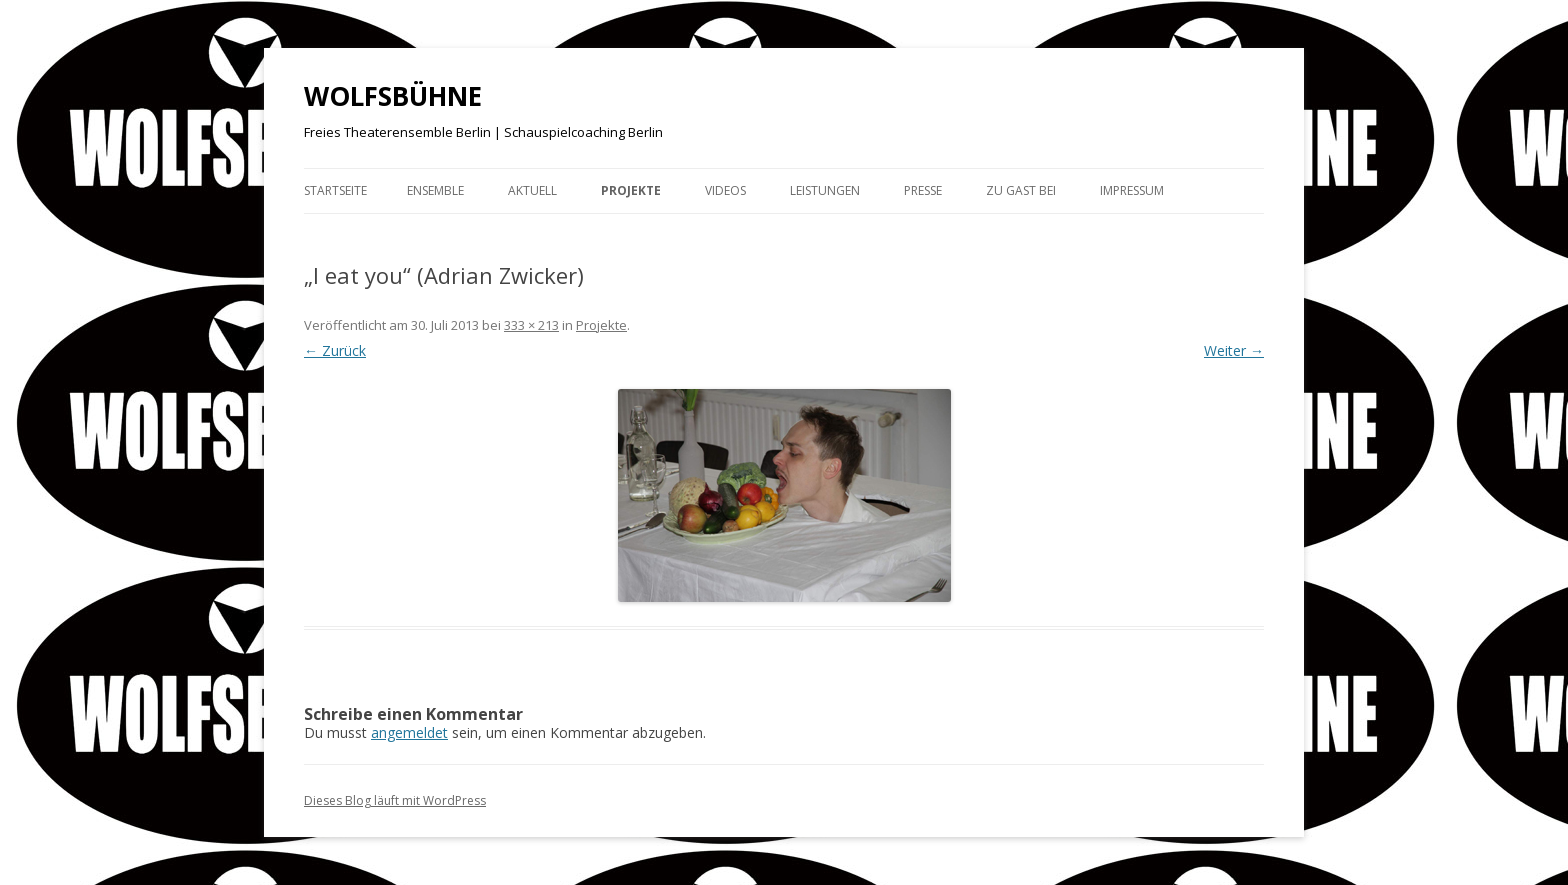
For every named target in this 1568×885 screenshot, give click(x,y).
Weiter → (1234, 350)
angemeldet (409, 732)
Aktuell (532, 190)
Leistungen (825, 190)
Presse (923, 190)
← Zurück (335, 350)
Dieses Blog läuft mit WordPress (395, 800)
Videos (725, 190)
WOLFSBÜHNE (393, 96)
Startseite (335, 190)
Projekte (631, 190)
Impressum (1132, 190)
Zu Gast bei (1021, 190)
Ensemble (435, 190)
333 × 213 (531, 325)
